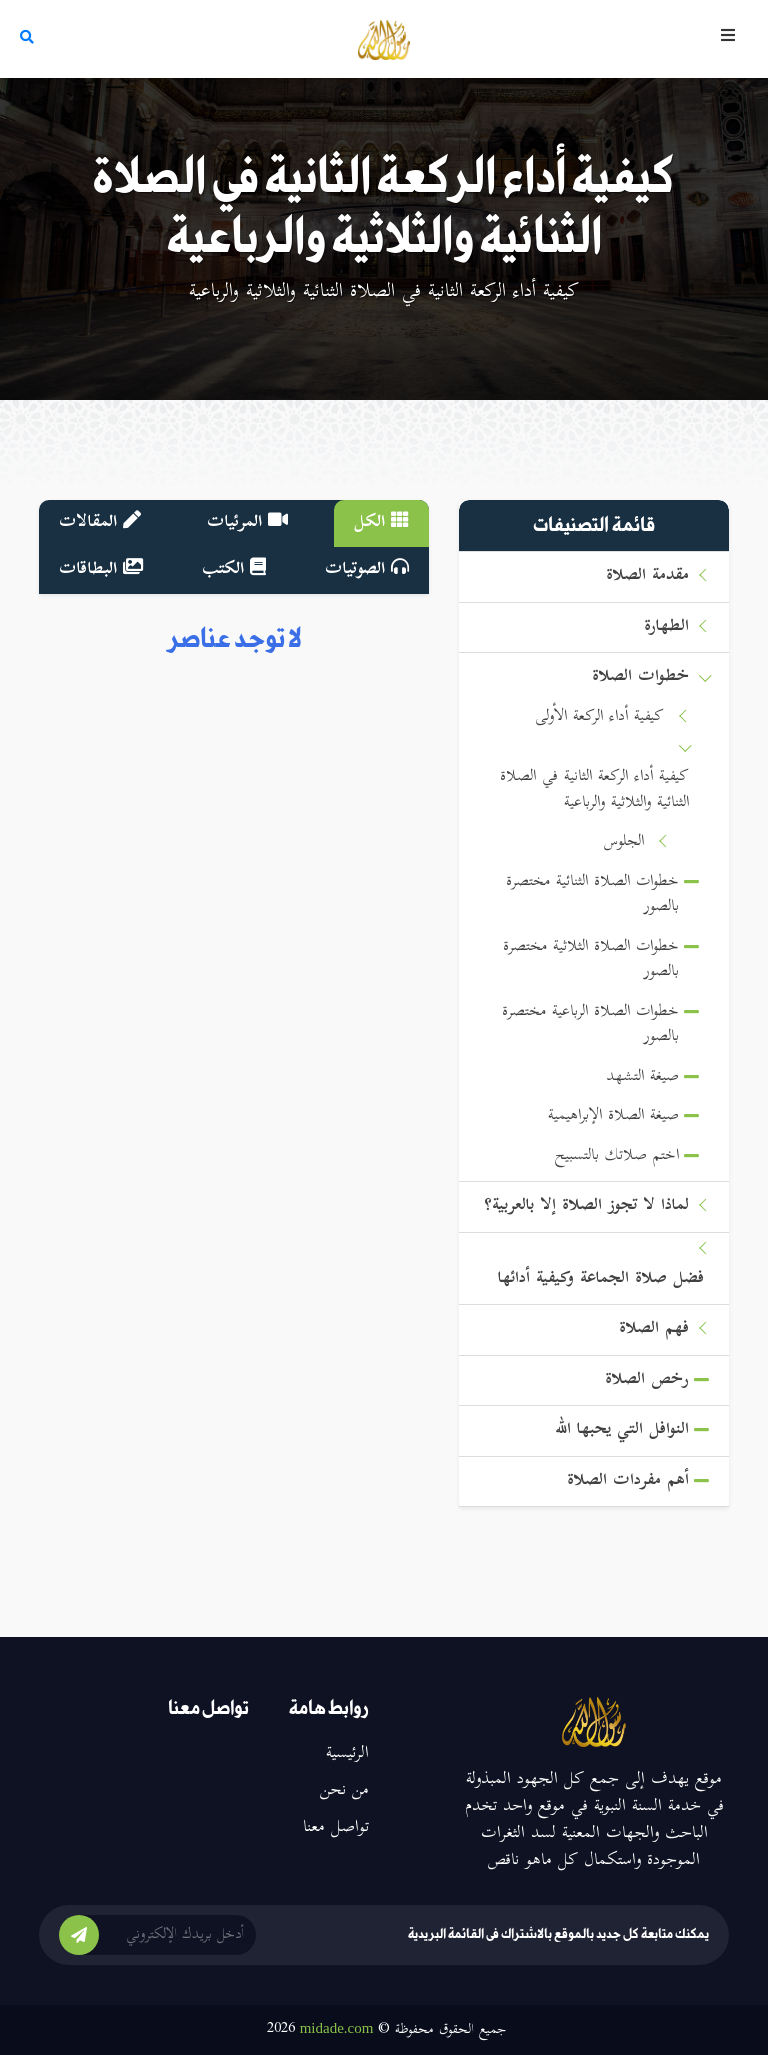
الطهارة (666, 627)
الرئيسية (347, 1754)
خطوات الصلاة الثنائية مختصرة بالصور (592, 895)
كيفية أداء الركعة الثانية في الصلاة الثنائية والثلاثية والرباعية (594, 790)
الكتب (234, 570)
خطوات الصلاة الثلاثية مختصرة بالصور (591, 960)
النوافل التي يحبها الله (622, 1430)
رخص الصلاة (647, 1380)
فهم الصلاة (654, 1329)
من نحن (344, 1791)
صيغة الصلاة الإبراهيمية (613, 1116)
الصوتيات (367, 570)
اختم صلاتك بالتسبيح (617, 1156)
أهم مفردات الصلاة (628, 1481)
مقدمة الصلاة (647, 576)
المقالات (100, 523)
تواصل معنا (336, 1828)
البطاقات (101, 570)
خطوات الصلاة (640, 677)
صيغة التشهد (643, 1077)
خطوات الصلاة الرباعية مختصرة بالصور (590, 1025)
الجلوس (624, 842)
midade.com (337, 2028)
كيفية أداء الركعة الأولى (599, 717)
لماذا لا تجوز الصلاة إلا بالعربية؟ (586, 1206)
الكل (381, 523)
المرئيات (247, 523)
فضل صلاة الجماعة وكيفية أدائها (601, 1279)
